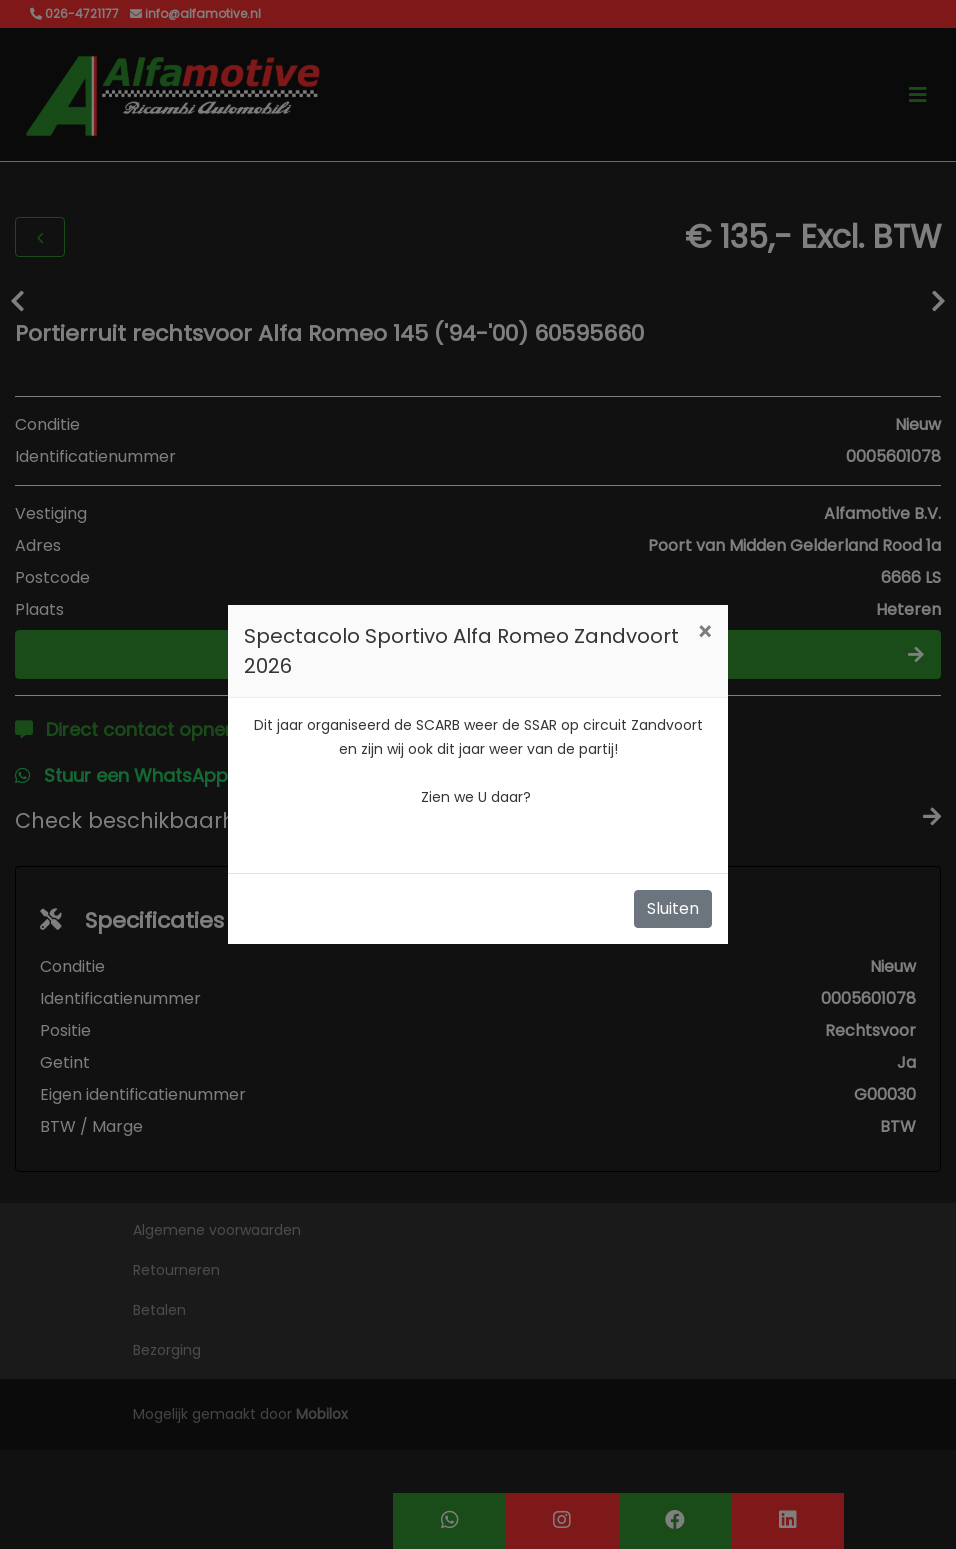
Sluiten (673, 908)
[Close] (704, 633)
